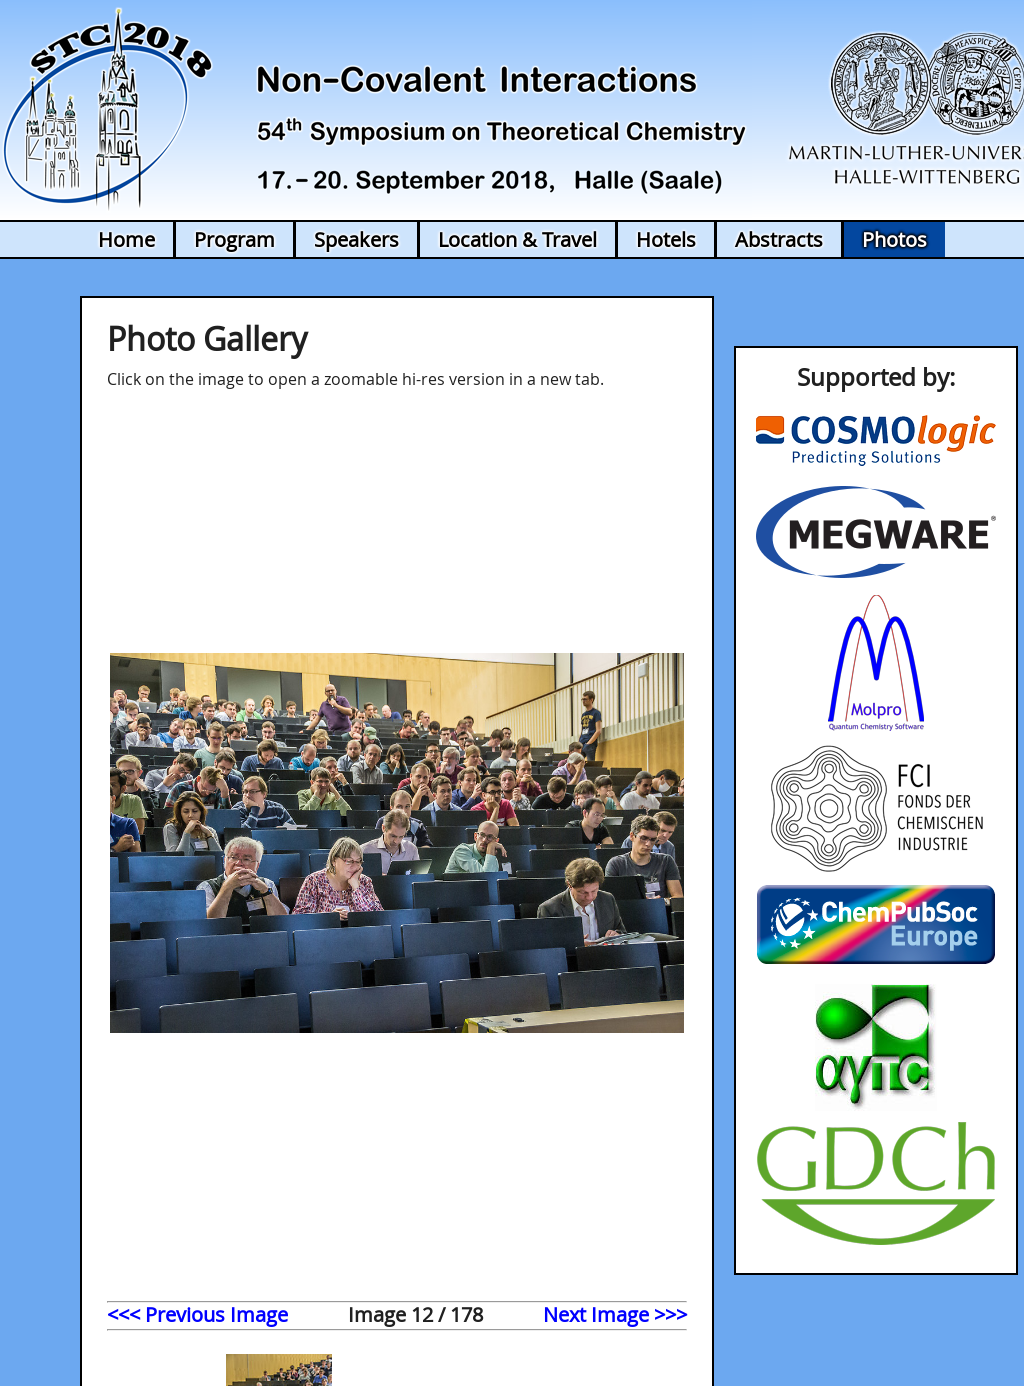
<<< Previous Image (197, 1314)
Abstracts (779, 239)
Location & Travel (517, 239)
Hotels (666, 239)
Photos (894, 239)
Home (126, 239)
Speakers (356, 239)
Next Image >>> (615, 1314)
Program (234, 239)
